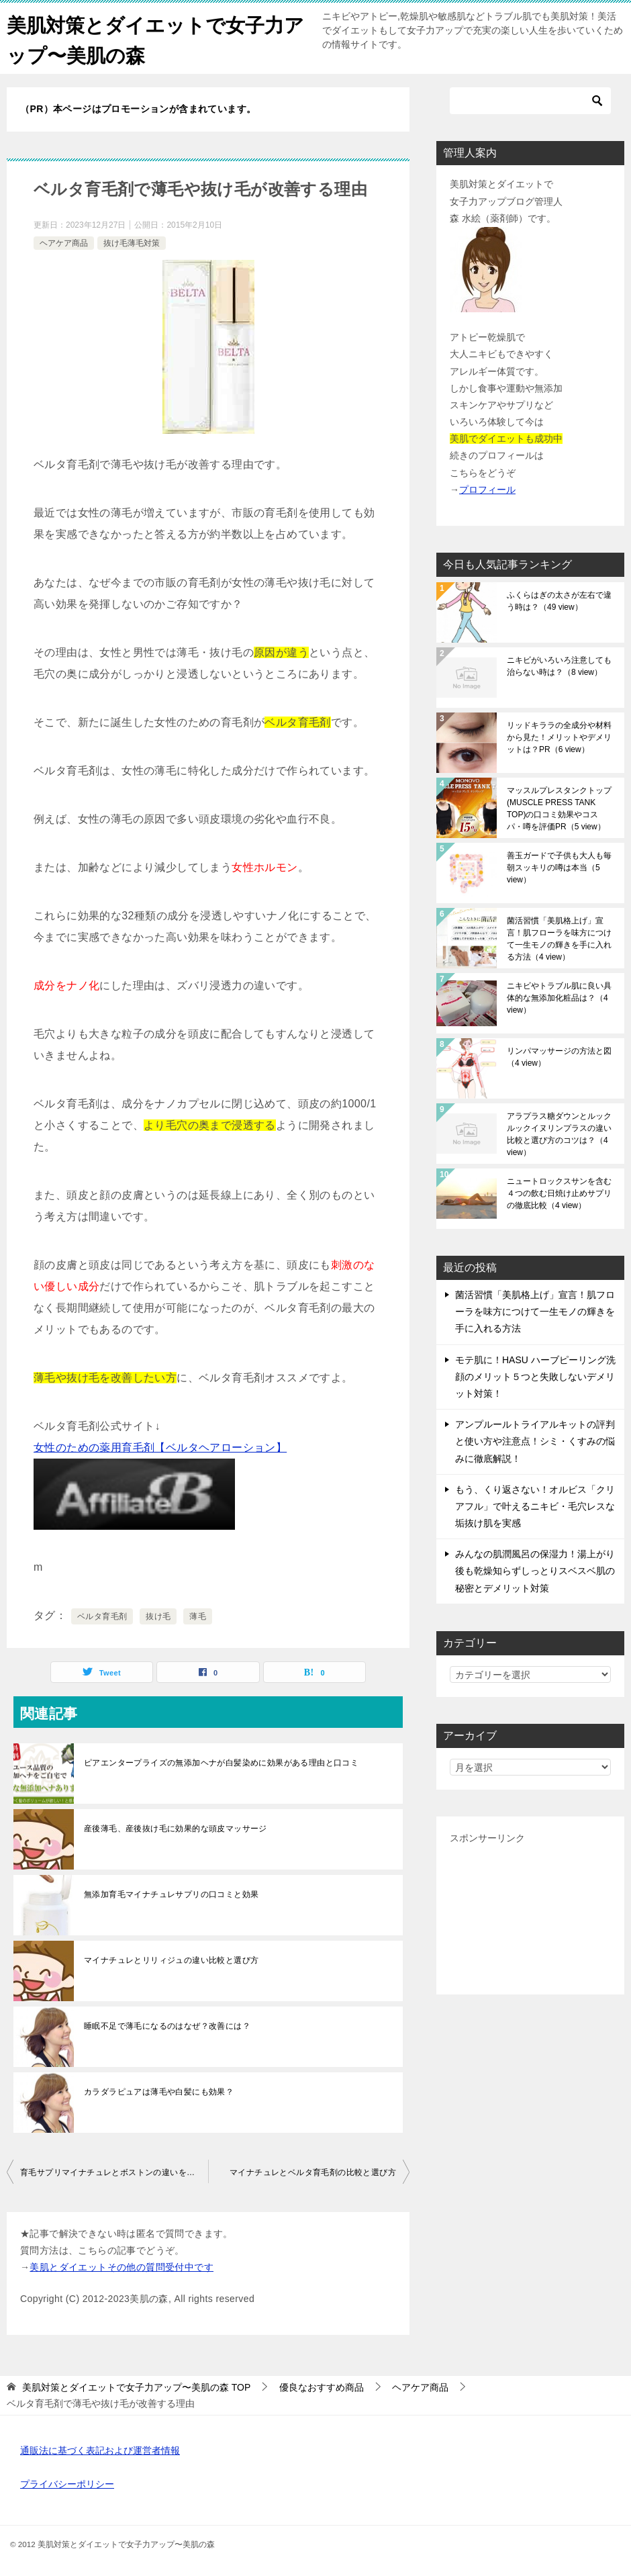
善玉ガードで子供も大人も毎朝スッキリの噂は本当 (559, 867)
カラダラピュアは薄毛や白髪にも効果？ (159, 2092)
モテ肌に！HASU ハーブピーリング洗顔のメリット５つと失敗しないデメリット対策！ (535, 1376)
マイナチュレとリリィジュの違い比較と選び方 (171, 1960)
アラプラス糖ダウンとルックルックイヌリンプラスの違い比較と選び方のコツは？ (559, 1134)
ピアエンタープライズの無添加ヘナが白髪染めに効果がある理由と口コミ (221, 1762)
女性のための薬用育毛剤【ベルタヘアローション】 (160, 1447)
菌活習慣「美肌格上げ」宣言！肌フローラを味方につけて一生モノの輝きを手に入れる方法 (559, 939)
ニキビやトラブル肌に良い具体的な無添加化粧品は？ (559, 998)
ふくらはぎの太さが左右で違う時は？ (559, 601)
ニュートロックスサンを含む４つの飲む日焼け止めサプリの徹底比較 (559, 1193)
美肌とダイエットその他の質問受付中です (121, 2267)
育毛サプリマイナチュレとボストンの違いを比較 (111, 2172)
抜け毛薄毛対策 (131, 243)
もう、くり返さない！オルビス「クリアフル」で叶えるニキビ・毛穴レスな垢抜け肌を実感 (535, 1505)
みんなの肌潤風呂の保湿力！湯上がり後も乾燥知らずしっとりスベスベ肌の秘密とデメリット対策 (535, 1571)
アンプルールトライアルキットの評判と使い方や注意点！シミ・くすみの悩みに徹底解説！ (535, 1441)
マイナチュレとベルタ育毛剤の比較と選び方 (313, 2172)
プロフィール (487, 489)
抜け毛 (158, 1616)
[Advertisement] (530, 1914)
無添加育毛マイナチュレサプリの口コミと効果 (171, 1894)
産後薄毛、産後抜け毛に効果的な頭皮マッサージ (175, 1828)
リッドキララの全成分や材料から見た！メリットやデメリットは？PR (559, 737)
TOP (136, 2386)
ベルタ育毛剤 (102, 1616)
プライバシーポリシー (67, 2484)
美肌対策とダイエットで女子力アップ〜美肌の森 (150, 38)
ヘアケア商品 (64, 243)
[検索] (530, 100)
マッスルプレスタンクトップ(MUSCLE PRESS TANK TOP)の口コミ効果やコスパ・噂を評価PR (559, 808)
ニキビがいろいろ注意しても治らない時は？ (559, 666)
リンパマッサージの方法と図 (559, 1057)
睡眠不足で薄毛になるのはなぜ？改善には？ (167, 2026)
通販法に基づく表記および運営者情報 (100, 2449)
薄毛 (197, 1616)
